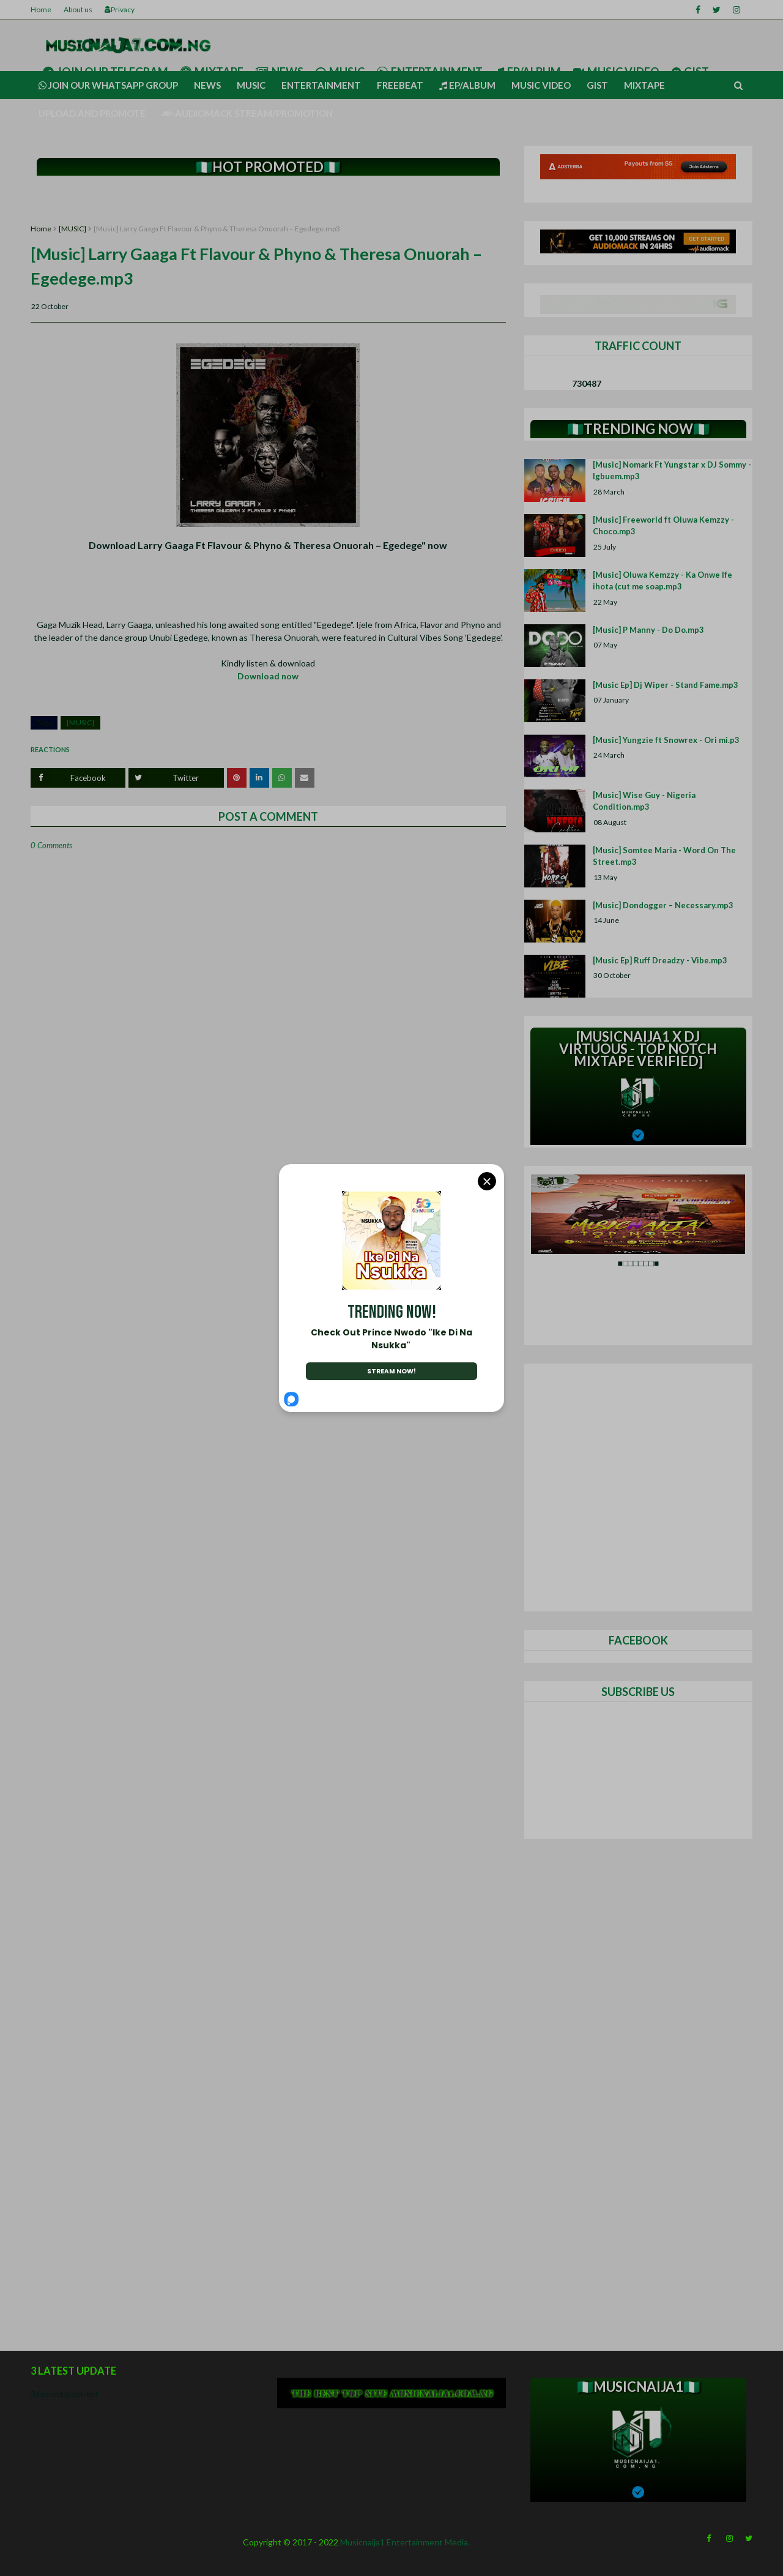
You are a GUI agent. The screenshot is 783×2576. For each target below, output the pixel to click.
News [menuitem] (207, 85)
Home (41, 9)
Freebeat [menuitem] (400, 85)
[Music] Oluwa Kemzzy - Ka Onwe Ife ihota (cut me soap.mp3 (662, 581)
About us (78, 9)
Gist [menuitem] (597, 85)
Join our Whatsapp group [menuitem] (108, 85)
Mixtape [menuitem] (644, 85)
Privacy (120, 9)
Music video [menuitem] (541, 85)
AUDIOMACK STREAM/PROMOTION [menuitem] (247, 113)
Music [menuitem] (251, 85)
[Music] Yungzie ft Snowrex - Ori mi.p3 (666, 740)
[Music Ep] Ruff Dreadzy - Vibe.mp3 (660, 960)
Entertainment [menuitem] (321, 85)
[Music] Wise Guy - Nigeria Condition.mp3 (644, 801)
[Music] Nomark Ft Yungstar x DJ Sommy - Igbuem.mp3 (672, 471)
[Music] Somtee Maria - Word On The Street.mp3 (664, 856)
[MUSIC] (72, 228)
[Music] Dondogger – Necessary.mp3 (663, 905)
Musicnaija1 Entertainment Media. (405, 2542)
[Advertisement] (268, 200)
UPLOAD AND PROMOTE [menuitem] (92, 113)
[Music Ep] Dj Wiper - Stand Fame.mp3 (665, 685)
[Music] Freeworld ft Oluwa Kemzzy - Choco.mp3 (663, 526)
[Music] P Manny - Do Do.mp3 (648, 630)
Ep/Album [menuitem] (467, 85)
